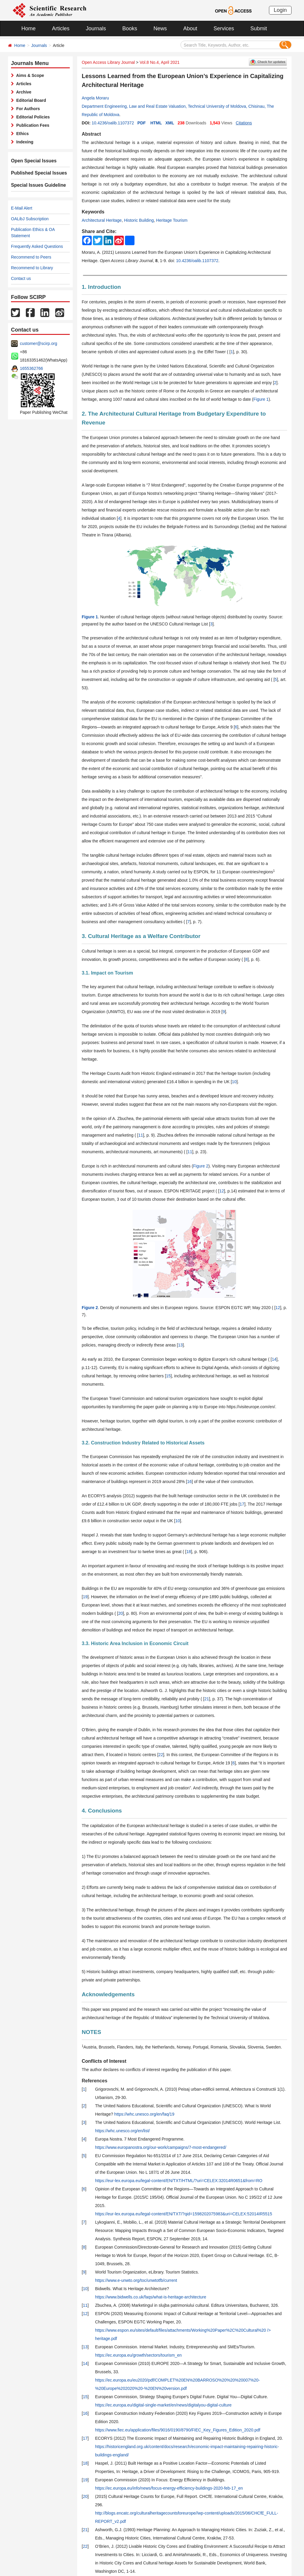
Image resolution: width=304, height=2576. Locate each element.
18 (188, 1551)
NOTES (91, 2032)
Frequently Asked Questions (37, 246)
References (94, 2080)
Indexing (23, 142)
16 (189, 1481)
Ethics (21, 133)
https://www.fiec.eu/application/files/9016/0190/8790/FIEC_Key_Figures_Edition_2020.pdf (177, 2430)
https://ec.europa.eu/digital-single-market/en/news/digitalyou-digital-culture (163, 2405)
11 (140, 1135)
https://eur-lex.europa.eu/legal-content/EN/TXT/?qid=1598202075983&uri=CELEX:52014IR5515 (183, 2213)
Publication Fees (31, 125)
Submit (258, 28)
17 (242, 1504)
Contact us (21, 278)
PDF (141, 123)
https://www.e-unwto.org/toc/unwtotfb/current (136, 2280)
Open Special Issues (31, 161)
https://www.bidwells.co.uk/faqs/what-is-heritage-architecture (150, 2297)
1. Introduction (101, 287)
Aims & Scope (29, 75)
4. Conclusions (102, 1810)
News (160, 28)
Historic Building (139, 220)
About (190, 28)
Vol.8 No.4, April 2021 (160, 62)
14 (274, 1359)
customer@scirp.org (38, 343)
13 (180, 1345)
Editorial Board (30, 100)
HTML (156, 123)
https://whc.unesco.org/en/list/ (122, 2130)
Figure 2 (200, 1166)
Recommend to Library (32, 267)
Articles (60, 28)
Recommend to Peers (31, 257)
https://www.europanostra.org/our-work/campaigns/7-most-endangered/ (160, 2147)
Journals (96, 28)
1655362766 (31, 368)
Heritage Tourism (172, 220)
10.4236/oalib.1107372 (113, 123)
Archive (22, 92)
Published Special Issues (36, 173)
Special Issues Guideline (35, 185)
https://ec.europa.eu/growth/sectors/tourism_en (138, 2355)
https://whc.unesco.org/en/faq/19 (144, 2114)
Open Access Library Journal (108, 62)
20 (120, 1613)
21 (206, 1698)
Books (129, 28)
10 (234, 1081)
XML (169, 123)
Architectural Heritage (102, 220)
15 (168, 1375)
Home (28, 28)
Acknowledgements (108, 1994)
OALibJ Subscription (30, 218)
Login (280, 10)
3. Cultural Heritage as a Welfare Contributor (141, 936)
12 (221, 1191)
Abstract (91, 134)
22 (161, 1754)
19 (85, 1596)
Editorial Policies (32, 117)
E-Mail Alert (21, 208)
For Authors (27, 108)
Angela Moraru (95, 98)
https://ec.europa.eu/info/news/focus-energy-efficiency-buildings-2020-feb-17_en (169, 2488)
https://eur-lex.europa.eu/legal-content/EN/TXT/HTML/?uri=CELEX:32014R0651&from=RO (178, 2180)
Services (223, 28)
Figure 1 (260, 399)
